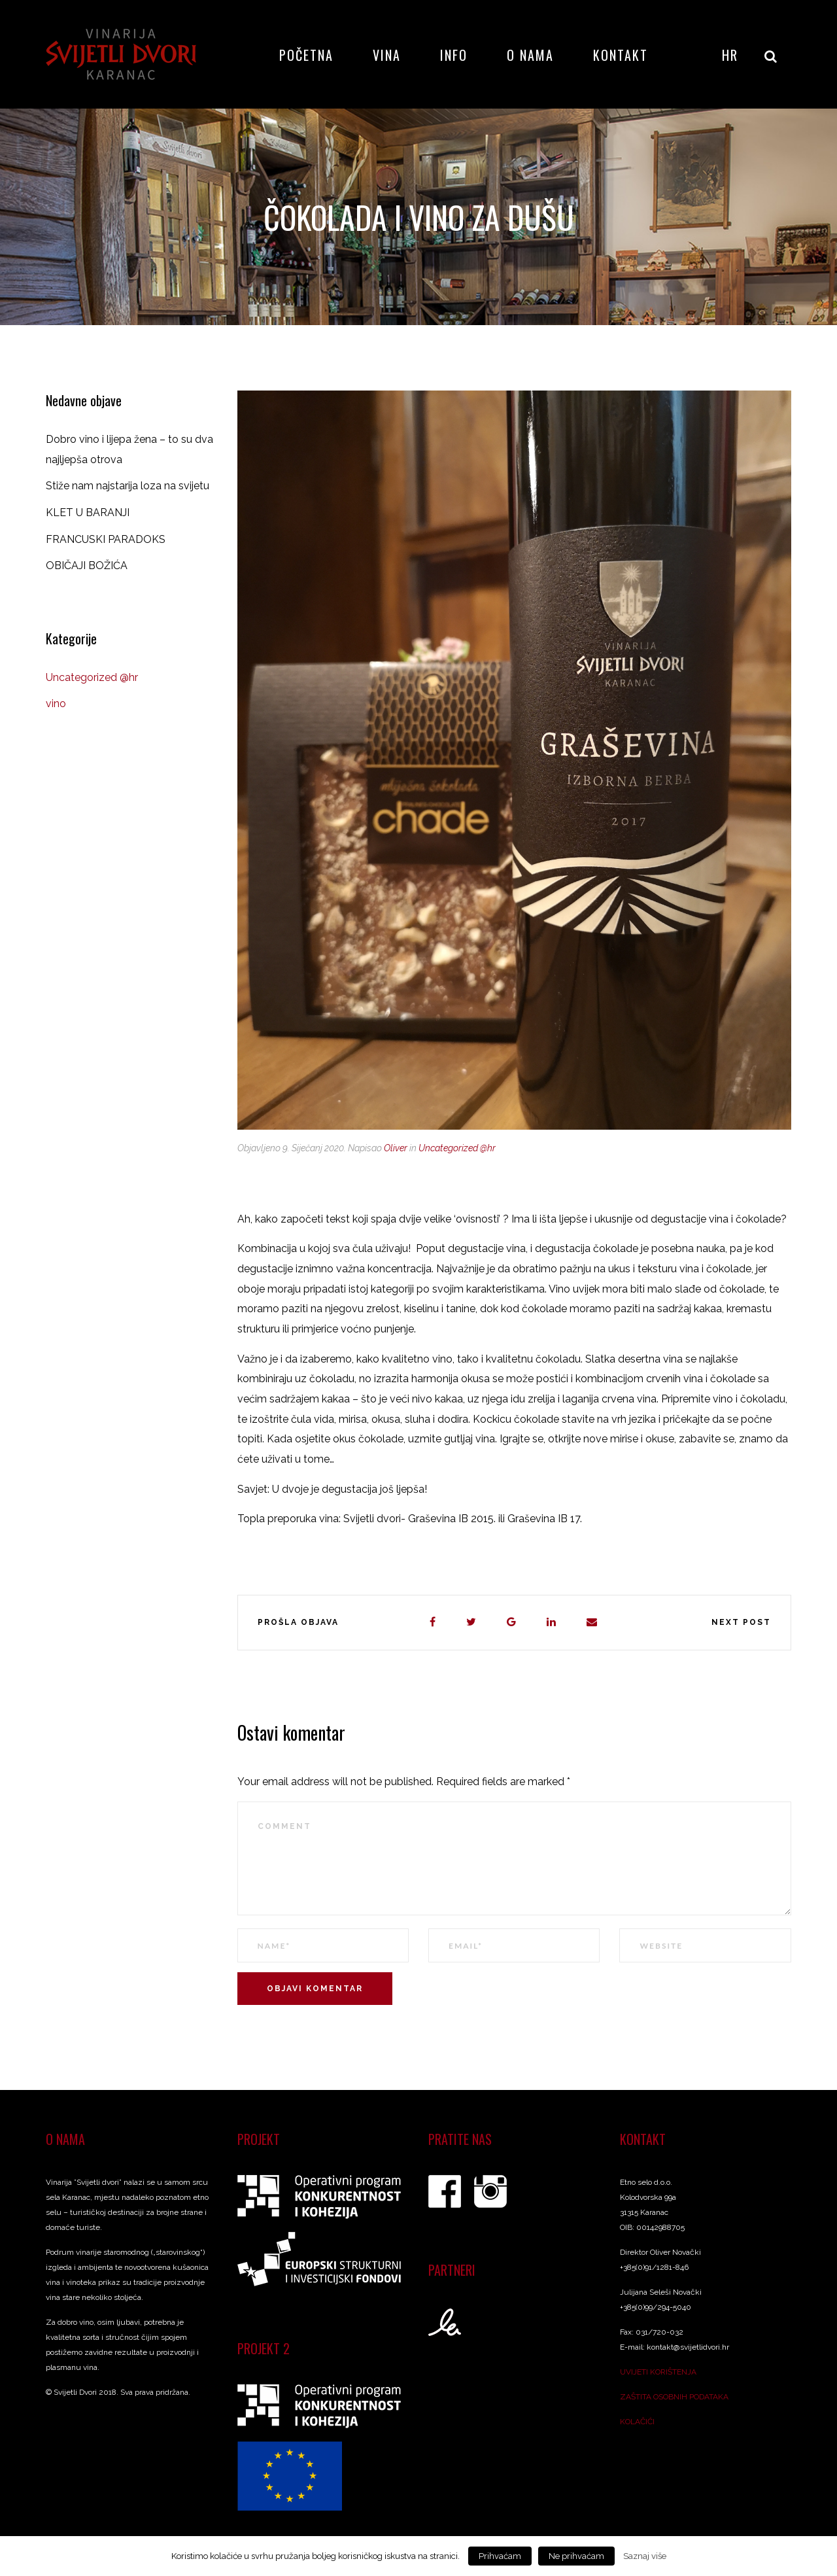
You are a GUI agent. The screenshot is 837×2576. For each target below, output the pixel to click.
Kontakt (620, 55)
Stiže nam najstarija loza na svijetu (127, 485)
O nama (530, 55)
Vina (387, 55)
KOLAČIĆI (637, 2421)
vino (56, 703)
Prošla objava (298, 1622)
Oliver (395, 1148)
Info (454, 55)
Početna (306, 55)
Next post (741, 1622)
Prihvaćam (500, 2556)
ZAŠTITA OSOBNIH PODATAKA (674, 2396)
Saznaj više (644, 2555)
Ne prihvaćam (576, 2556)
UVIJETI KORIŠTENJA (658, 2371)
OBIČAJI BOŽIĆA (87, 565)
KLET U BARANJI (87, 512)
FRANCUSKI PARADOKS (105, 539)
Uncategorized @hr (457, 1148)
